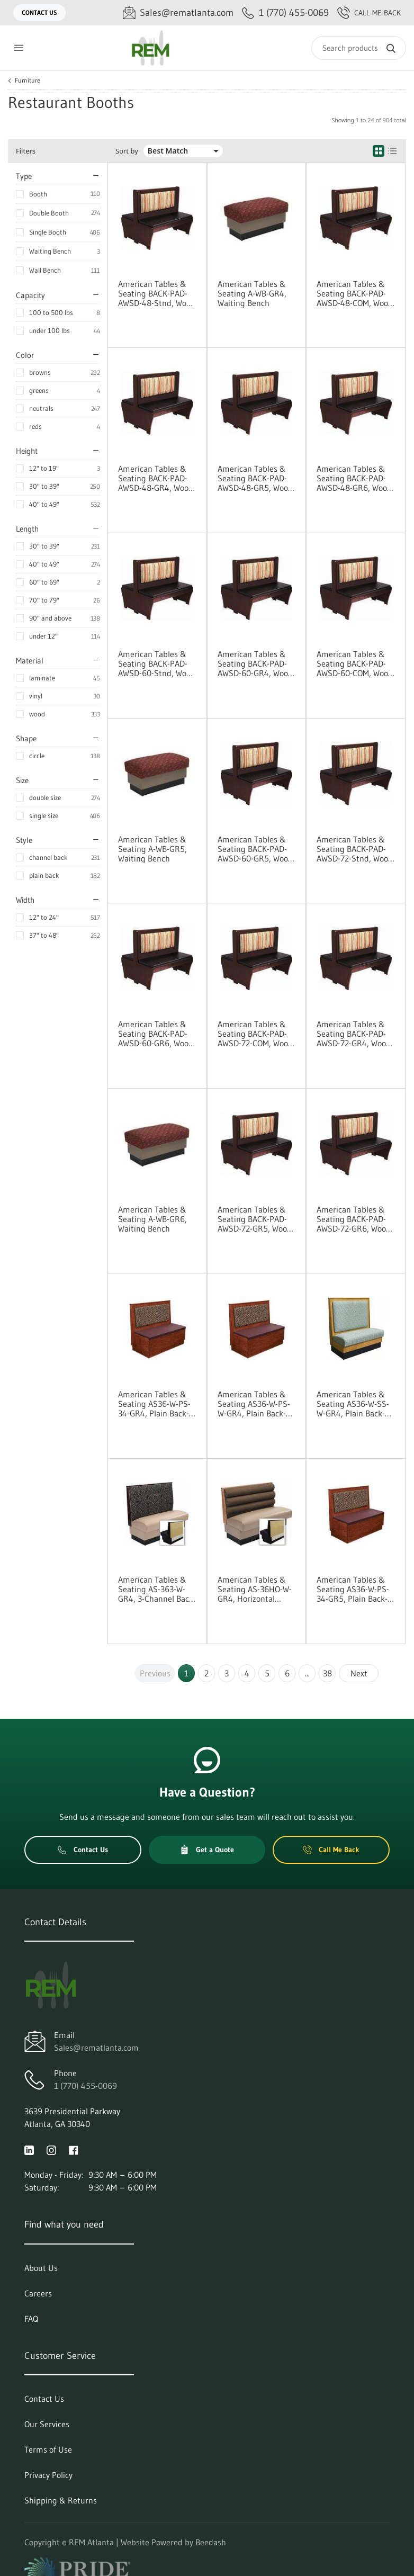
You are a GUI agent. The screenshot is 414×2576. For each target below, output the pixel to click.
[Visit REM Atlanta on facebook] (73, 2149)
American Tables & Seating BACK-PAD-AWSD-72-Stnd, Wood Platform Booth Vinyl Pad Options (355, 848)
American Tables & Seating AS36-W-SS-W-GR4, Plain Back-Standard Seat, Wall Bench (353, 1403)
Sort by (126, 151)
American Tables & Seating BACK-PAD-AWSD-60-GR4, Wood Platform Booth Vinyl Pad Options (255, 663)
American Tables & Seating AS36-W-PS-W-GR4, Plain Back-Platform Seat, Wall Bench (254, 1403)
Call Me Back (369, 12)
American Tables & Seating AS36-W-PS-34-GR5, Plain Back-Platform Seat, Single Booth (355, 1589)
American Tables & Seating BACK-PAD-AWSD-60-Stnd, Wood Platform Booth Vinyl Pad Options (156, 663)
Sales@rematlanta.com (96, 2047)
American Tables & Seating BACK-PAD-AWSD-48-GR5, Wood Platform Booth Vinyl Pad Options (255, 478)
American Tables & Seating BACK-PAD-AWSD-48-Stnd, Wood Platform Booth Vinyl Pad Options (156, 293)
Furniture (27, 80)
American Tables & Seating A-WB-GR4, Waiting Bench (252, 293)
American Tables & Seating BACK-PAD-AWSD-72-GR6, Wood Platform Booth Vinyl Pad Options (354, 1219)
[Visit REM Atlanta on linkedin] (29, 2149)
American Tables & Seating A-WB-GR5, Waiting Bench (152, 848)
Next (358, 1673)
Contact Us (39, 12)
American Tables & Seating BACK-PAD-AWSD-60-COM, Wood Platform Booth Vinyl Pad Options (355, 663)
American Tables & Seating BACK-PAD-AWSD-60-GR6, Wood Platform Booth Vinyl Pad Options (155, 1033)
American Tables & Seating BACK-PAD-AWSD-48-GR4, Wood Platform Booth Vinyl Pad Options (155, 478)
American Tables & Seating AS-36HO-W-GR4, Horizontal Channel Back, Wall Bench (255, 1589)
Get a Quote (207, 1849)
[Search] (358, 48)
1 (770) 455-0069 (85, 2085)
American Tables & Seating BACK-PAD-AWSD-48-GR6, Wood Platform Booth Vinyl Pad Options (354, 478)
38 (327, 1673)
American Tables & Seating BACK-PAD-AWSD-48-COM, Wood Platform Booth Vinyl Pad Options (355, 293)
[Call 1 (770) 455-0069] (285, 13)
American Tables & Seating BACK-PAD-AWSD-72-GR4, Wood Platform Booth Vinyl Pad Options (354, 1033)
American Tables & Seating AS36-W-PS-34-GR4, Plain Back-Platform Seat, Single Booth (156, 1403)
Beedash (210, 2542)
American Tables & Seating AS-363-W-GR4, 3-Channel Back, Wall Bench (156, 1589)
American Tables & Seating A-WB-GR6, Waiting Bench (152, 1219)
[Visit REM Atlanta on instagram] (51, 2149)
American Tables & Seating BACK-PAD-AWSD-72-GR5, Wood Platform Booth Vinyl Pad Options (255, 1219)
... (307, 1673)
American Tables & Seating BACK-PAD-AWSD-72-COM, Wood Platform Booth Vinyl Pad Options (255, 1033)
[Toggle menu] (18, 47)
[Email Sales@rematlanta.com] (178, 13)
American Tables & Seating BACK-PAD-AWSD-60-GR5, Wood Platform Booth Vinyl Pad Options (255, 848)
